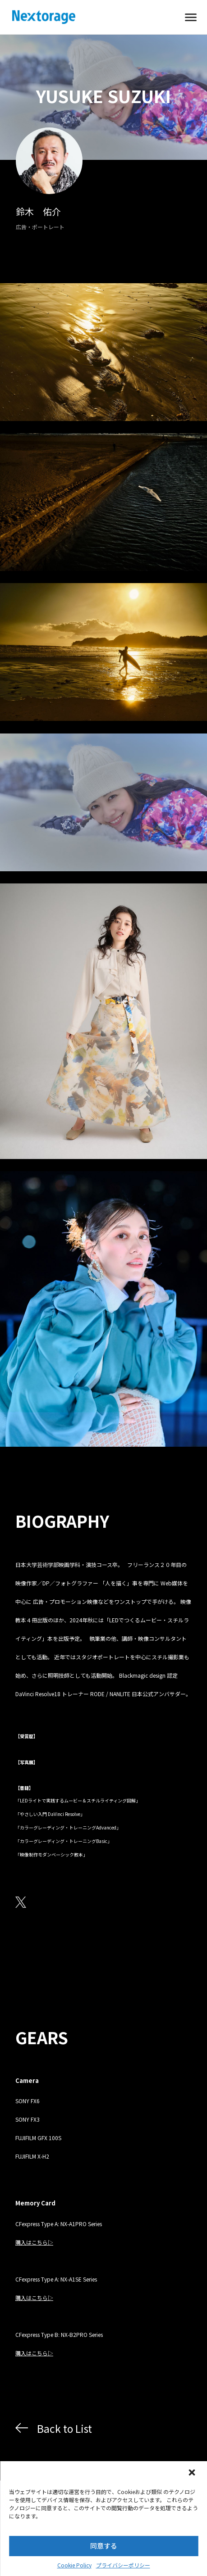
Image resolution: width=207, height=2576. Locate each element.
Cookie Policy (74, 2565)
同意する (103, 2545)
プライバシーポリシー (123, 2565)
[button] (192, 2473)
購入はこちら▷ (34, 2242)
